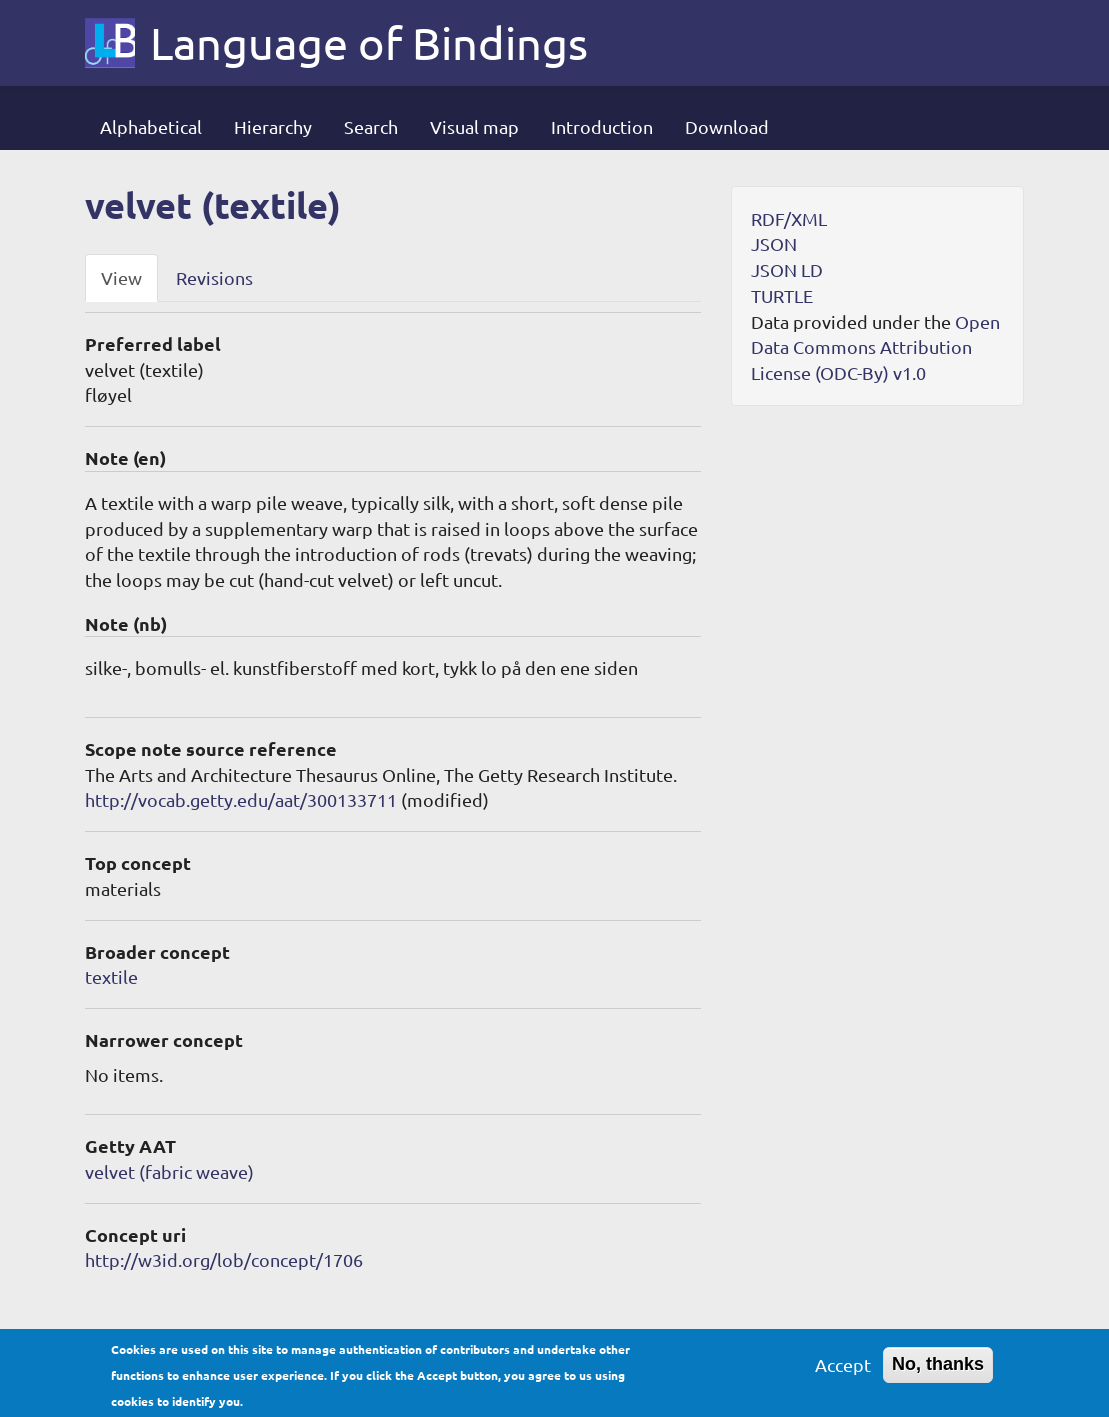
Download (727, 126)
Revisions (214, 277)
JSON (774, 243)
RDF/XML (789, 218)
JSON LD (787, 269)
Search (371, 126)
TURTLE (782, 295)
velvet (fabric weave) (169, 1171)
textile (111, 976)
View (121, 277)
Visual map (474, 126)
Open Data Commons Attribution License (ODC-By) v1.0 (875, 347)
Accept (843, 1367)
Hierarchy (273, 126)
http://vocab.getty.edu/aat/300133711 (241, 799)
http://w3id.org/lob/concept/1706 (224, 1259)
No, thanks (938, 1367)
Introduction (602, 126)
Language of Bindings (369, 43)
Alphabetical (151, 126)
